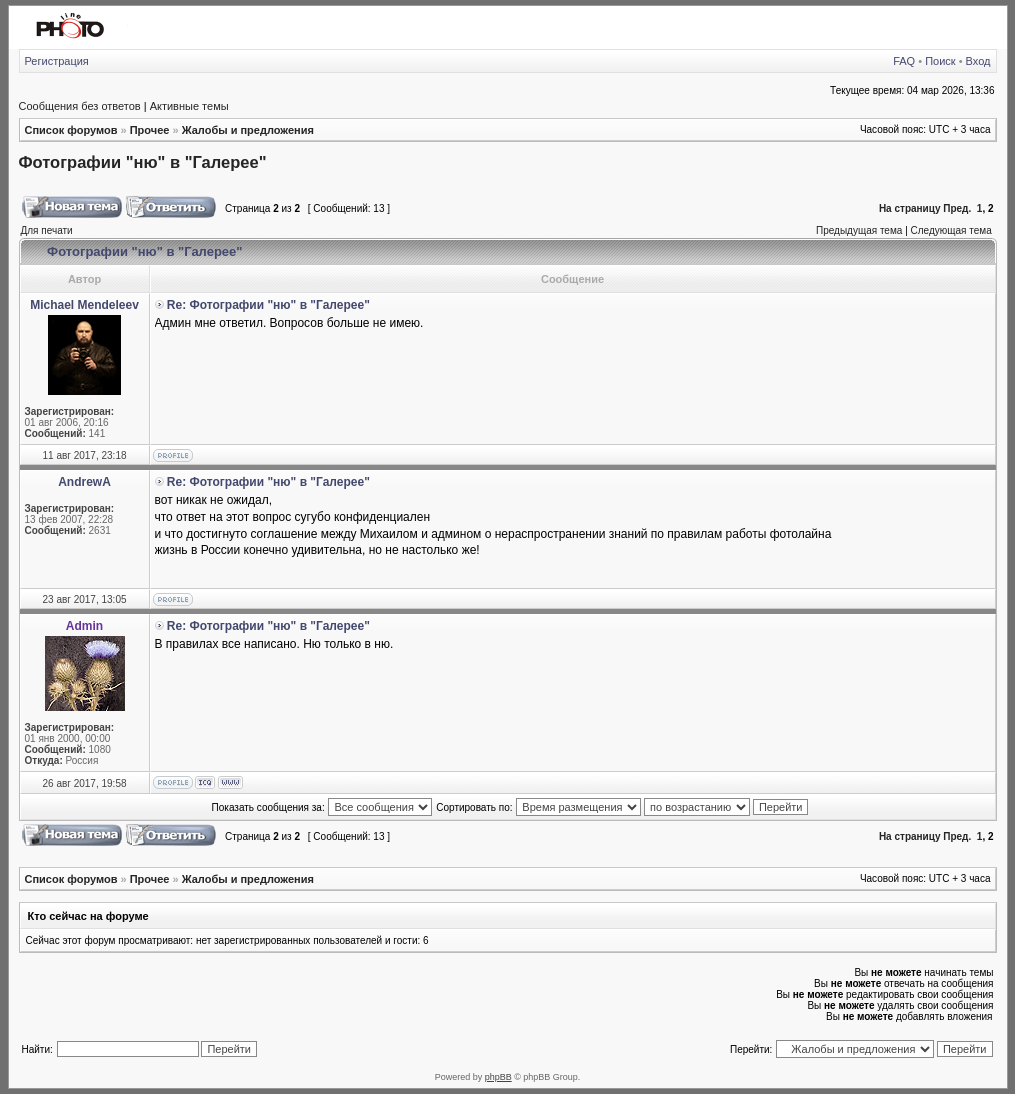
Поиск (940, 61)
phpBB (498, 1077)
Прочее (150, 130)
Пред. (957, 208)
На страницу (910, 208)
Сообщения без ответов (80, 106)
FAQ (904, 61)
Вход (978, 61)
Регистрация (57, 61)
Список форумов (71, 130)
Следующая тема (951, 230)
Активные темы (189, 106)
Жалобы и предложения (248, 130)
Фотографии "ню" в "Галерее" (143, 162)
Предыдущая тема (859, 230)
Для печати (47, 230)
